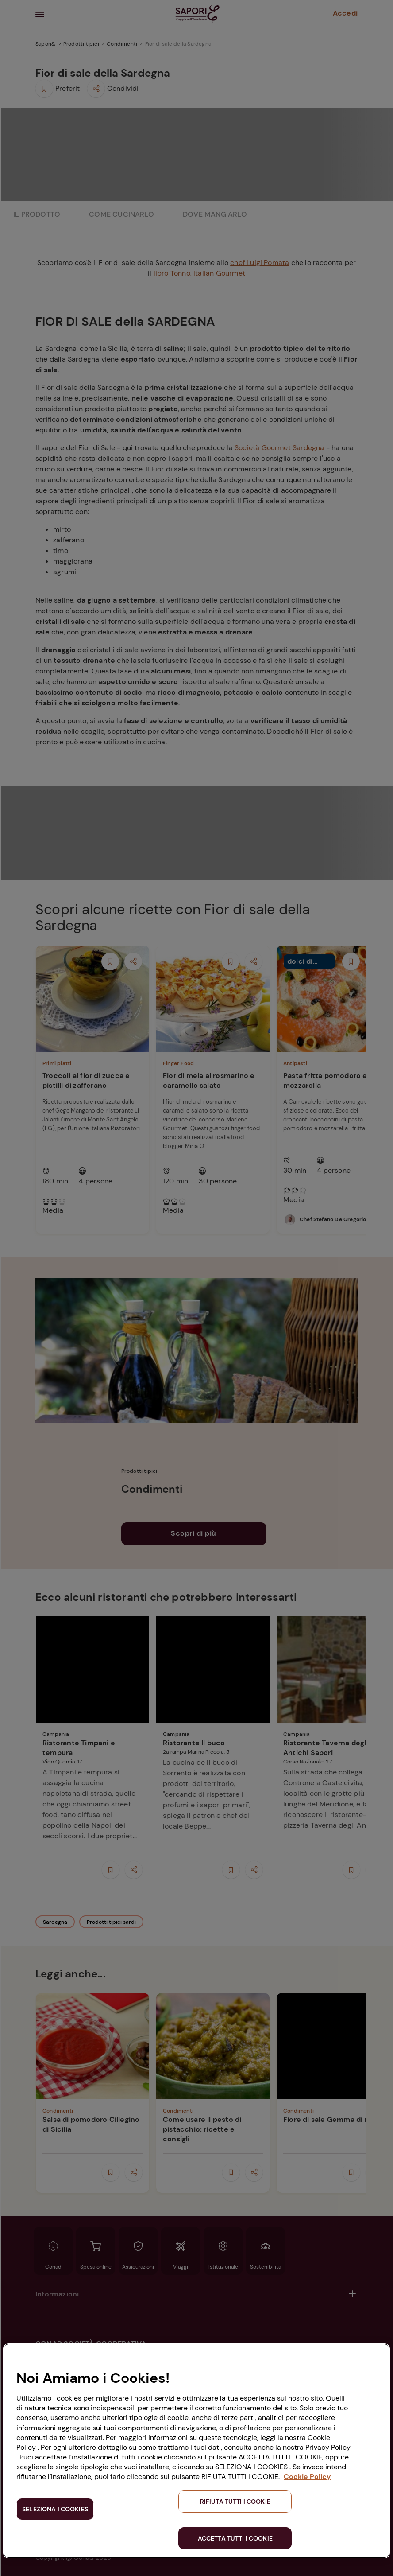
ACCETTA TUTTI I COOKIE (235, 2538)
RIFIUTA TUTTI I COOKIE (235, 2502)
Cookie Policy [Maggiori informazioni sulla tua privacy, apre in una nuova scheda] (307, 2476)
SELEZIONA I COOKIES (55, 2509)
